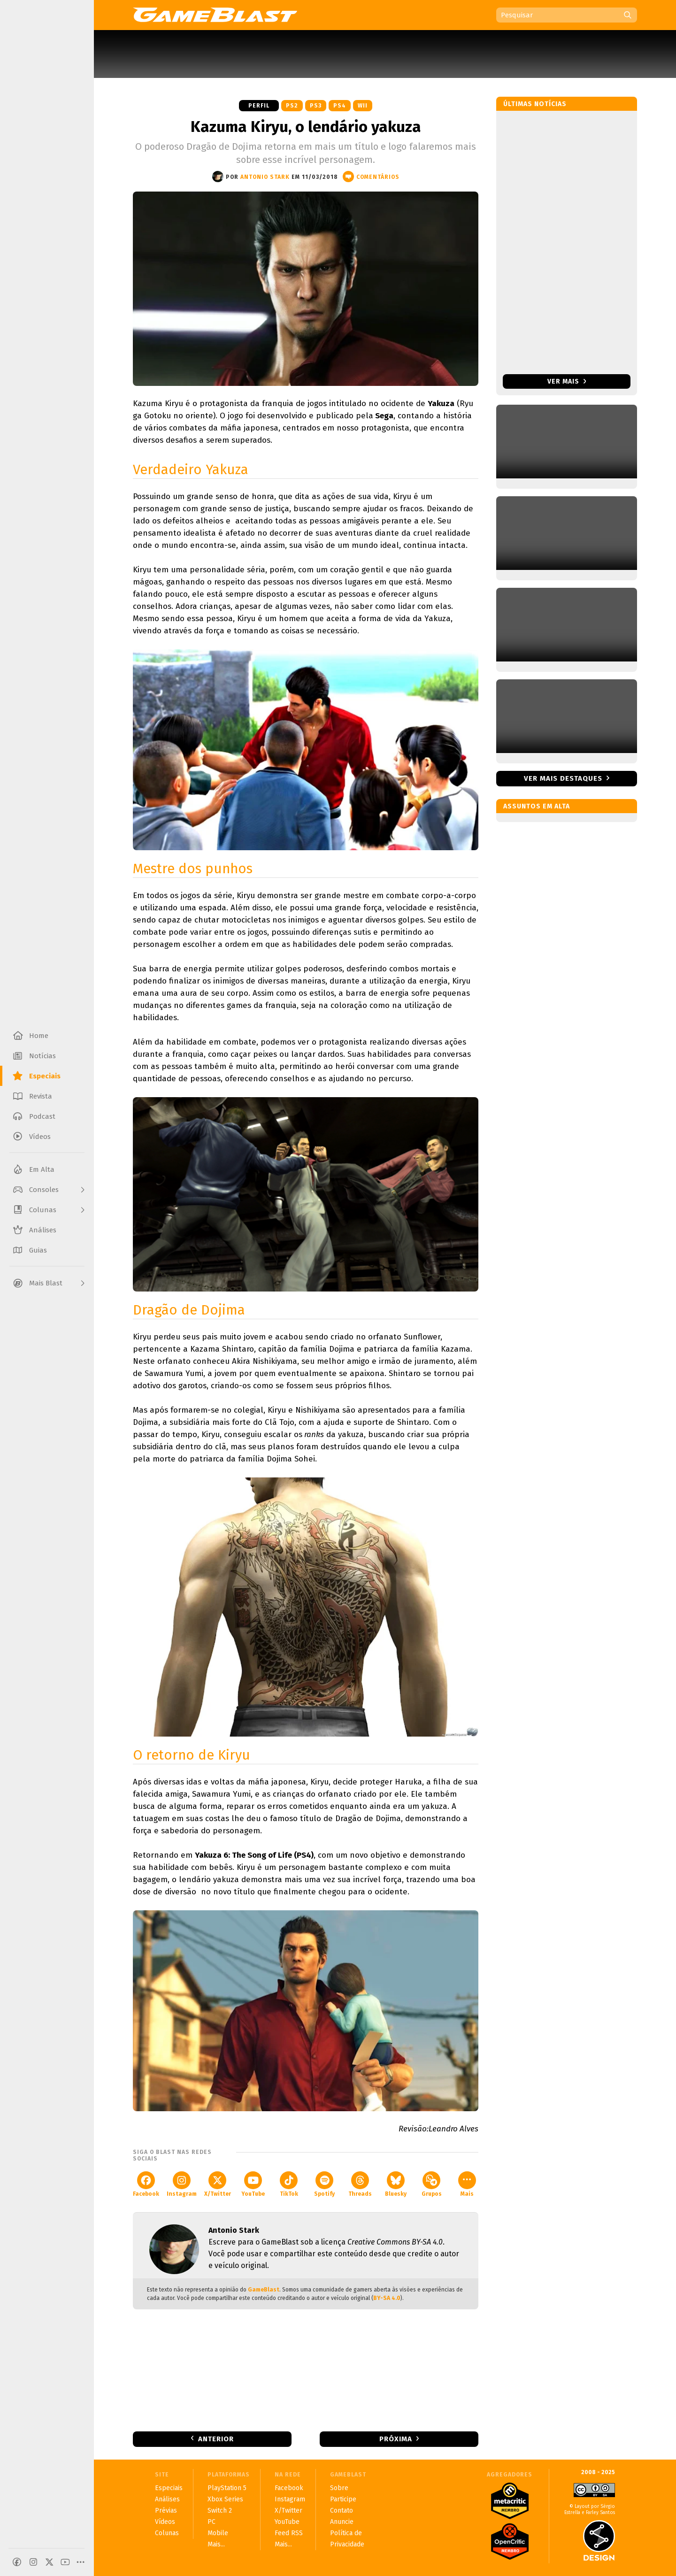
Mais (467, 2184)
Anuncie (341, 2522)
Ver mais (566, 381)
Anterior (216, 2439)
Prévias (166, 2510)
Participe (343, 2499)
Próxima (395, 2439)
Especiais (169, 2488)
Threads (360, 2184)
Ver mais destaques (563, 778)
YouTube (253, 2184)
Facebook (146, 2184)
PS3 (316, 105)
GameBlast (263, 2289)
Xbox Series (225, 2499)
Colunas (167, 2533)
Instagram (182, 2184)
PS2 (292, 105)
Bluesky (396, 2184)
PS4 (339, 105)
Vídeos (165, 2522)
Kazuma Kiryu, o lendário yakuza (306, 126)
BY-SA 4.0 (386, 2298)
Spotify (324, 2184)
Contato (341, 2510)
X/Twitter (217, 2184)
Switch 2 (219, 2510)
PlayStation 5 (226, 2488)
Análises (167, 2499)
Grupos (432, 2184)
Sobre (339, 2488)
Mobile (217, 2533)
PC (211, 2522)
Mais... (216, 2544)
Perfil (258, 105)
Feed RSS (289, 2533)
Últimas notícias (535, 104)
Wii (363, 105)
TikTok (289, 2184)
